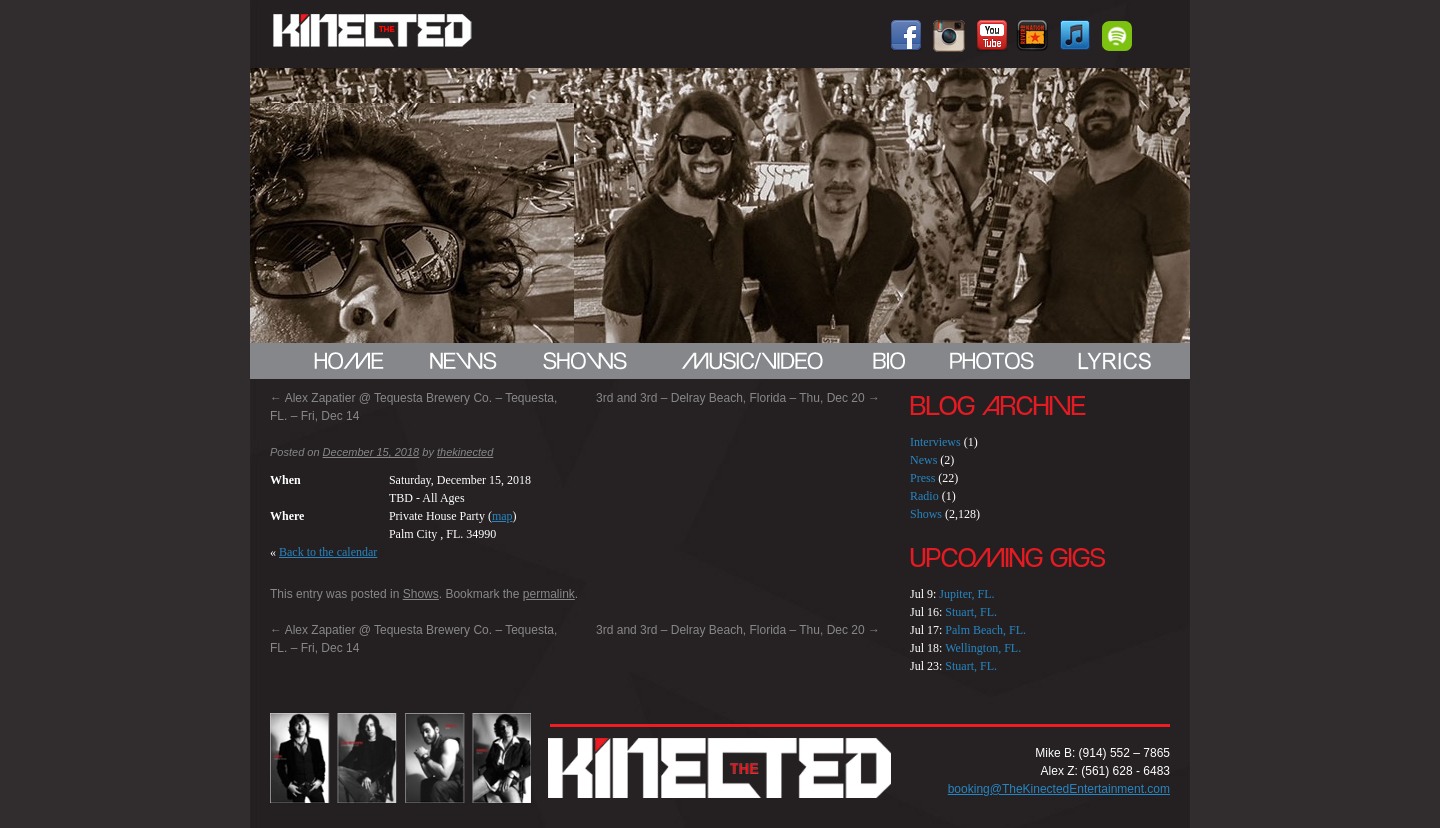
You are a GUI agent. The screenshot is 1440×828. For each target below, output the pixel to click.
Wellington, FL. (983, 648)
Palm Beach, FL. (985, 630)
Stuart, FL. (971, 612)
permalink (549, 594)
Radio (924, 496)
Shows (421, 594)
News (923, 460)
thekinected (465, 452)
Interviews (935, 442)
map (502, 516)
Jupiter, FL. (966, 594)
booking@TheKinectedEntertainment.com (1059, 789)
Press (922, 478)
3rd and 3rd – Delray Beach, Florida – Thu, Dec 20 (738, 398)
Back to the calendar (328, 552)
